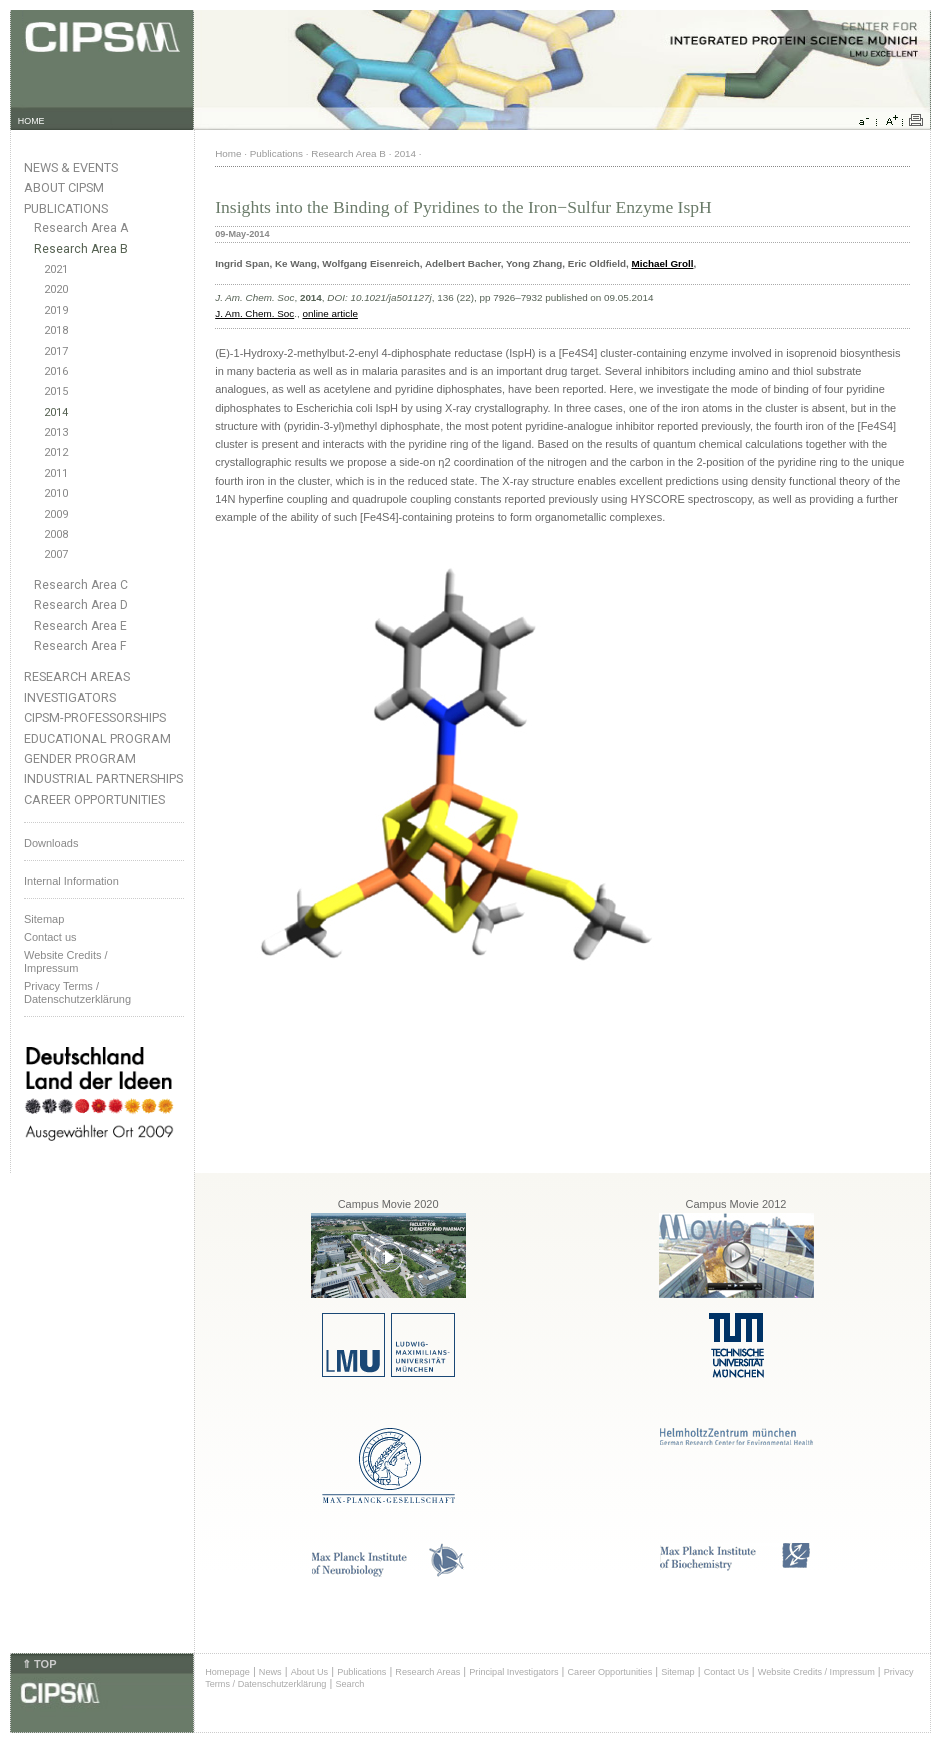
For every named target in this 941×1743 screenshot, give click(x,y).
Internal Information (71, 881)
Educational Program (97, 738)
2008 (56, 534)
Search (349, 1684)
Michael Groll (662, 263)
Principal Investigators (513, 1672)
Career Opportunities (94, 799)
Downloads (51, 843)
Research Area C (81, 585)
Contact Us (726, 1672)
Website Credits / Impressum (816, 1672)
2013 (56, 432)
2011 (56, 473)
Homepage (227, 1672)
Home (228, 153)
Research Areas (77, 676)
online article (329, 313)
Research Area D (81, 605)
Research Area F (80, 646)
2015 (56, 391)
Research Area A (81, 228)
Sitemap (44, 919)
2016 (56, 371)
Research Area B (81, 249)
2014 (56, 412)
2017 (56, 351)
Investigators (70, 697)
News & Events (71, 167)
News (270, 1672)
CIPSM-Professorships (95, 717)
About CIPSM (64, 187)
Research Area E (80, 626)
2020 (56, 289)
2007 (56, 554)
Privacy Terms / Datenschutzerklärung (77, 992)
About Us (310, 1672)
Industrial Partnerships (103, 778)
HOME (31, 121)
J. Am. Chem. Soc (254, 313)
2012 (56, 452)
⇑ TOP (39, 1664)
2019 (56, 310)
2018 (56, 330)
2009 (56, 514)
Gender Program (80, 758)
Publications (66, 208)
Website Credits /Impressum (66, 961)
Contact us (50, 937)
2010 (56, 493)
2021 (56, 269)
